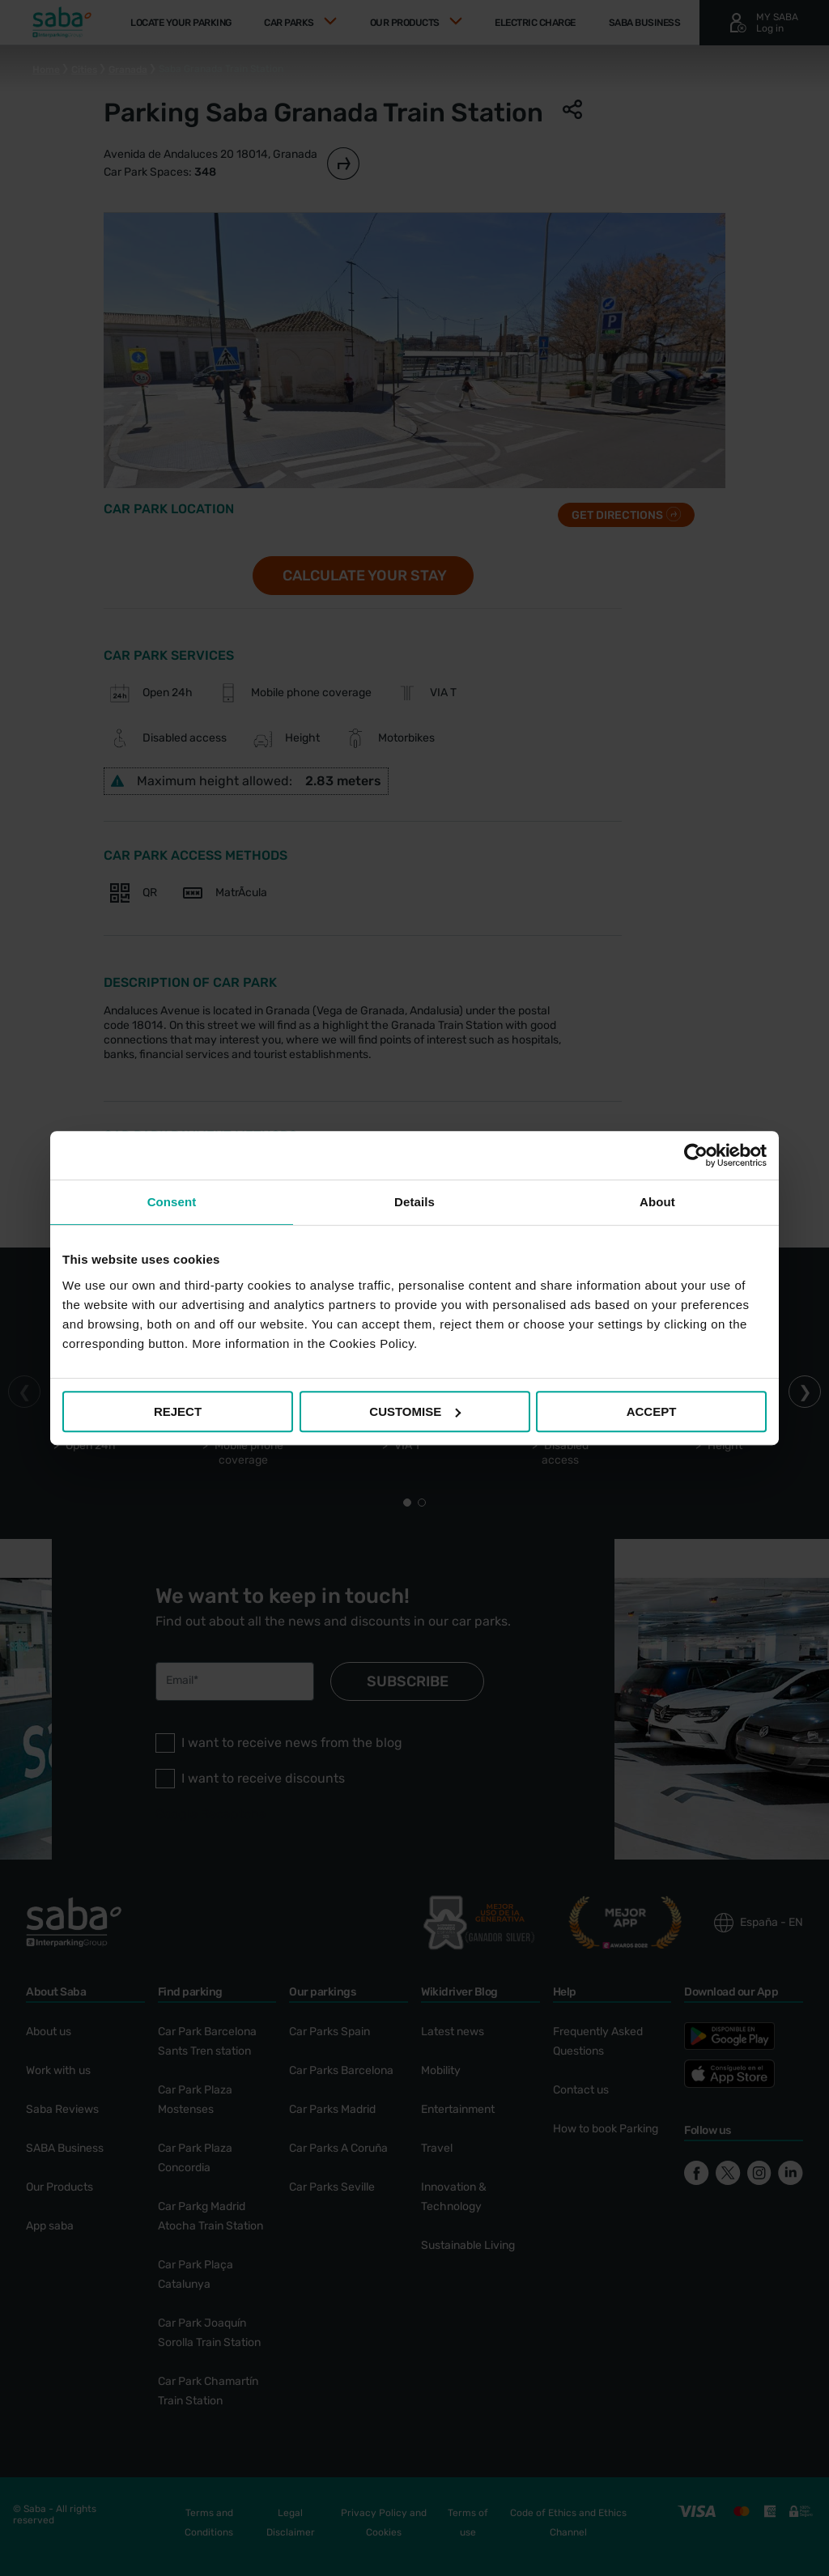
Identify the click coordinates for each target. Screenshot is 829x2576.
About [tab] (657, 1202)
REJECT (178, 1411)
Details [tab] (414, 1202)
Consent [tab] (172, 1202)
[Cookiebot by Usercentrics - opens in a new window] (696, 1155)
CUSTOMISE (415, 1411)
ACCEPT (652, 1411)
